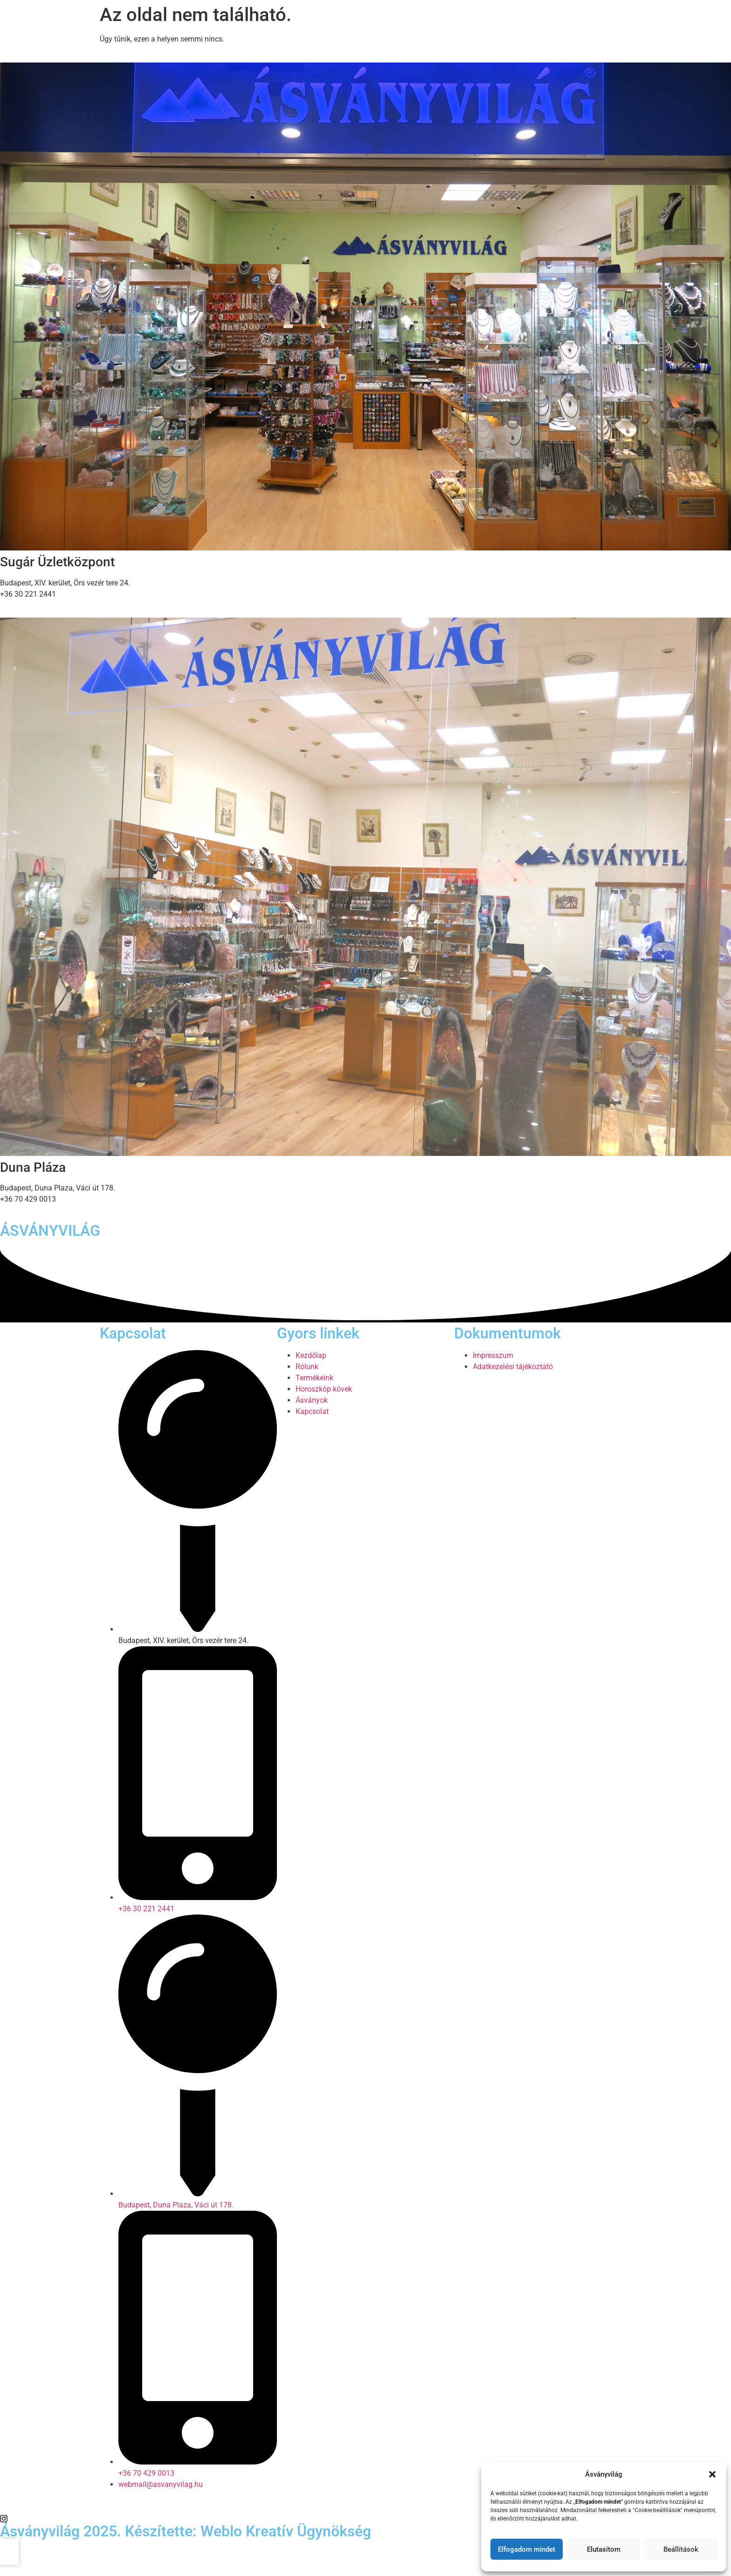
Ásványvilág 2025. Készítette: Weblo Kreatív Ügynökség (185, 2531)
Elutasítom (604, 2549)
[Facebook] (365, 2507)
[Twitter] (365, 2518)
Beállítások (680, 2549)
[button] (712, 2474)
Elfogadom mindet (526, 2549)
